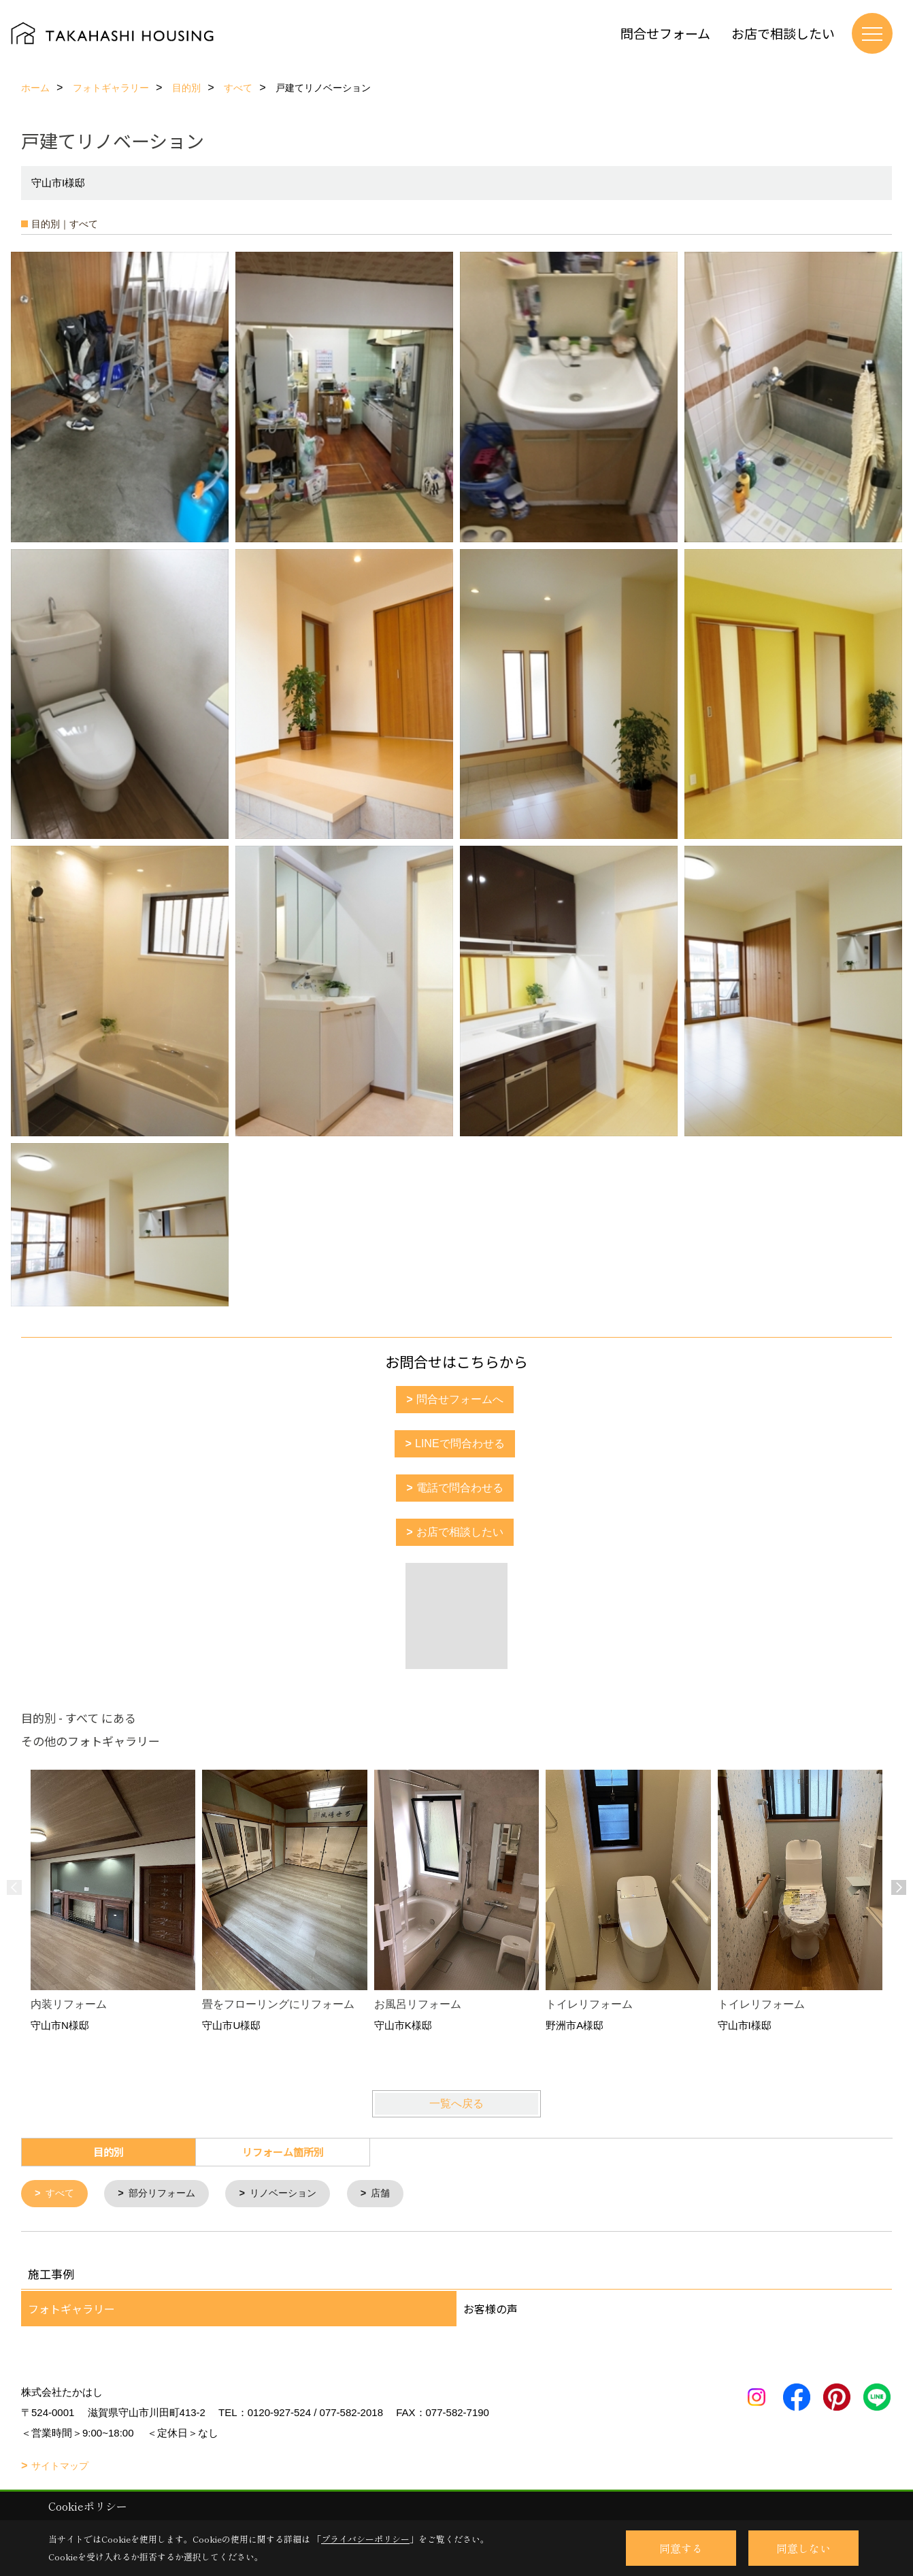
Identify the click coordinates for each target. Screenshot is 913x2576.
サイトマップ (59, 2466)
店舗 (394, 2194)
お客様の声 (490, 2309)
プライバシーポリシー (365, 2538)
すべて (61, 2194)
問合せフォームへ (459, 1399)
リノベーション (293, 2194)
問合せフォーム (665, 33)
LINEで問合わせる (460, 1443)
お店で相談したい (783, 33)
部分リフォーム (167, 2194)
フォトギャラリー (71, 2309)
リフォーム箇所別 (283, 2152)
